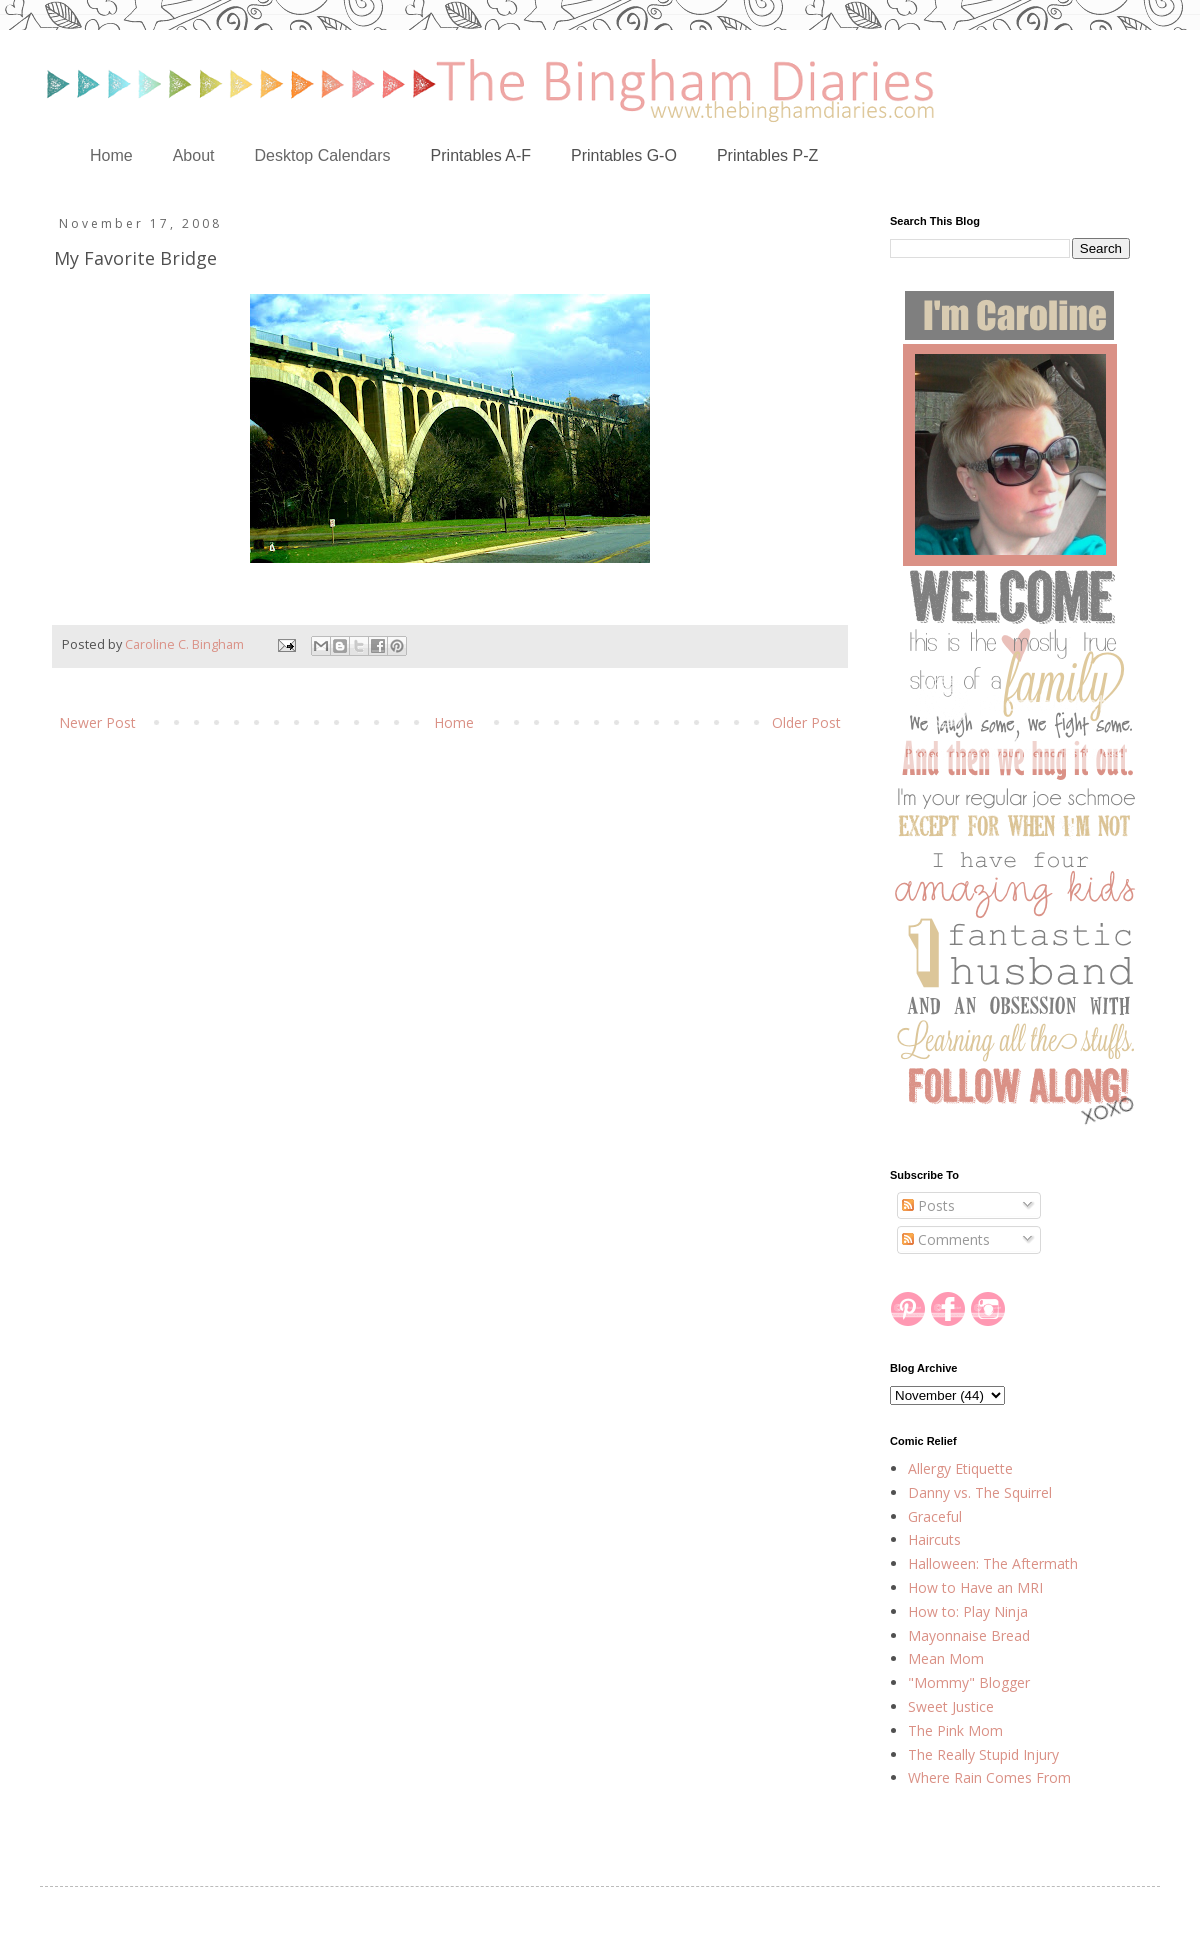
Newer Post (97, 722)
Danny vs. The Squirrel (980, 1492)
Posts (928, 1205)
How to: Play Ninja (968, 1611)
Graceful (935, 1516)
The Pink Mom (955, 1730)
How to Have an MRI (975, 1587)
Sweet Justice (951, 1706)
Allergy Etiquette (960, 1468)
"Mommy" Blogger (969, 1682)
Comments (946, 1239)
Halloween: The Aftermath (993, 1563)
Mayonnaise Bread (969, 1635)
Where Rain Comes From (989, 1777)
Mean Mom (946, 1658)
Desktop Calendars (323, 155)
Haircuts (934, 1539)
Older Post (806, 722)
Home (111, 155)
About (194, 155)
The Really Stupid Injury (983, 1754)
